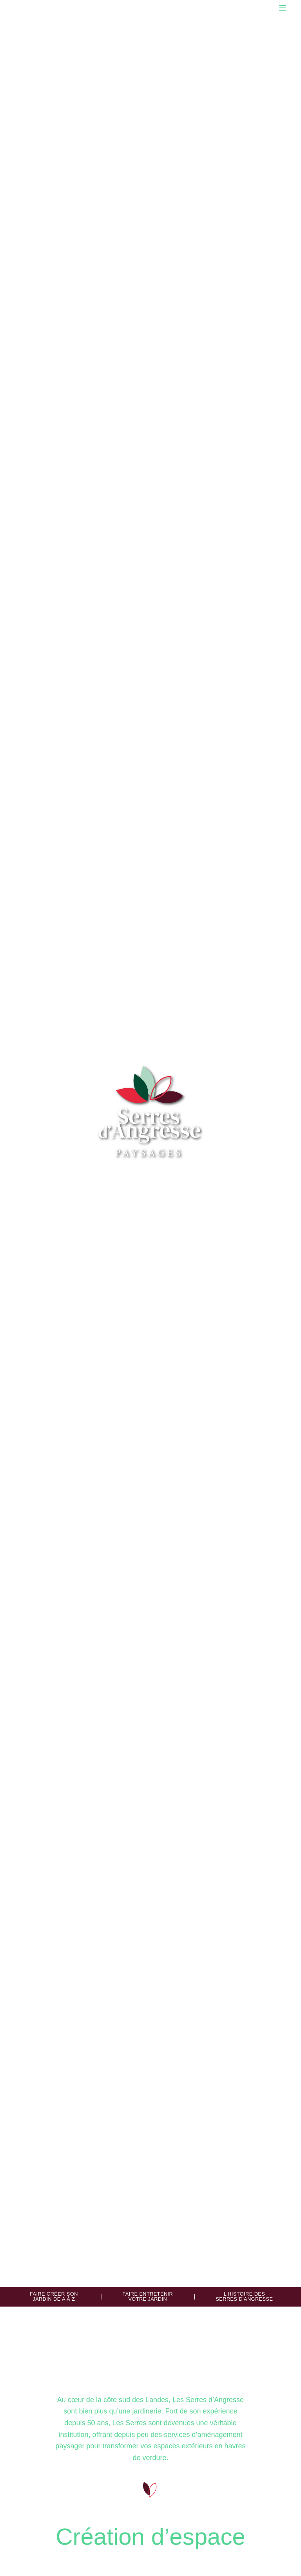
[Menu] (282, 7)
